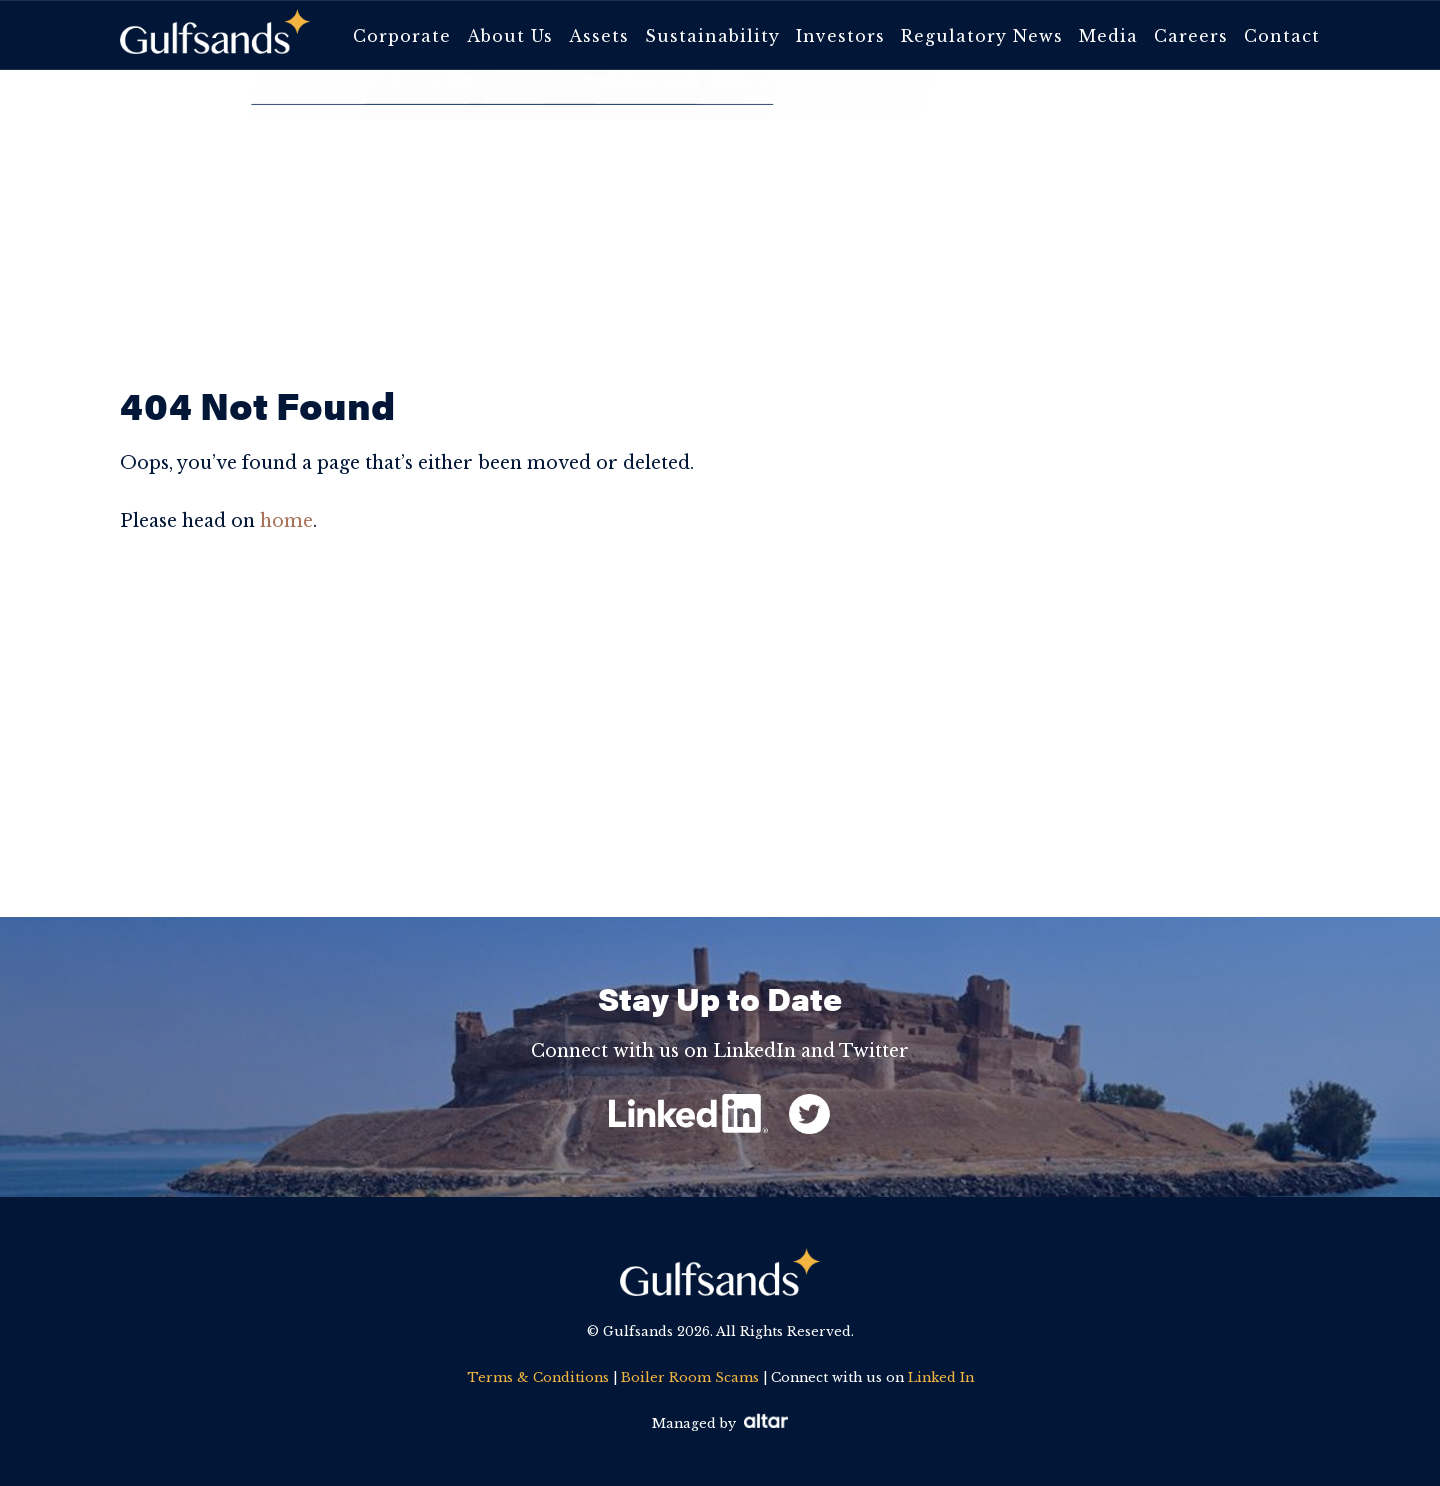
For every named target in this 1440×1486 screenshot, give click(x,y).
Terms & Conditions (538, 1377)
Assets (599, 36)
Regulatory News (982, 36)
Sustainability (712, 36)
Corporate (402, 36)
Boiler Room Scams (690, 1377)
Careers (1191, 36)
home (286, 521)
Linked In (941, 1377)
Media (1108, 36)
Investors (840, 36)
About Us (510, 36)
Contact (1282, 36)
